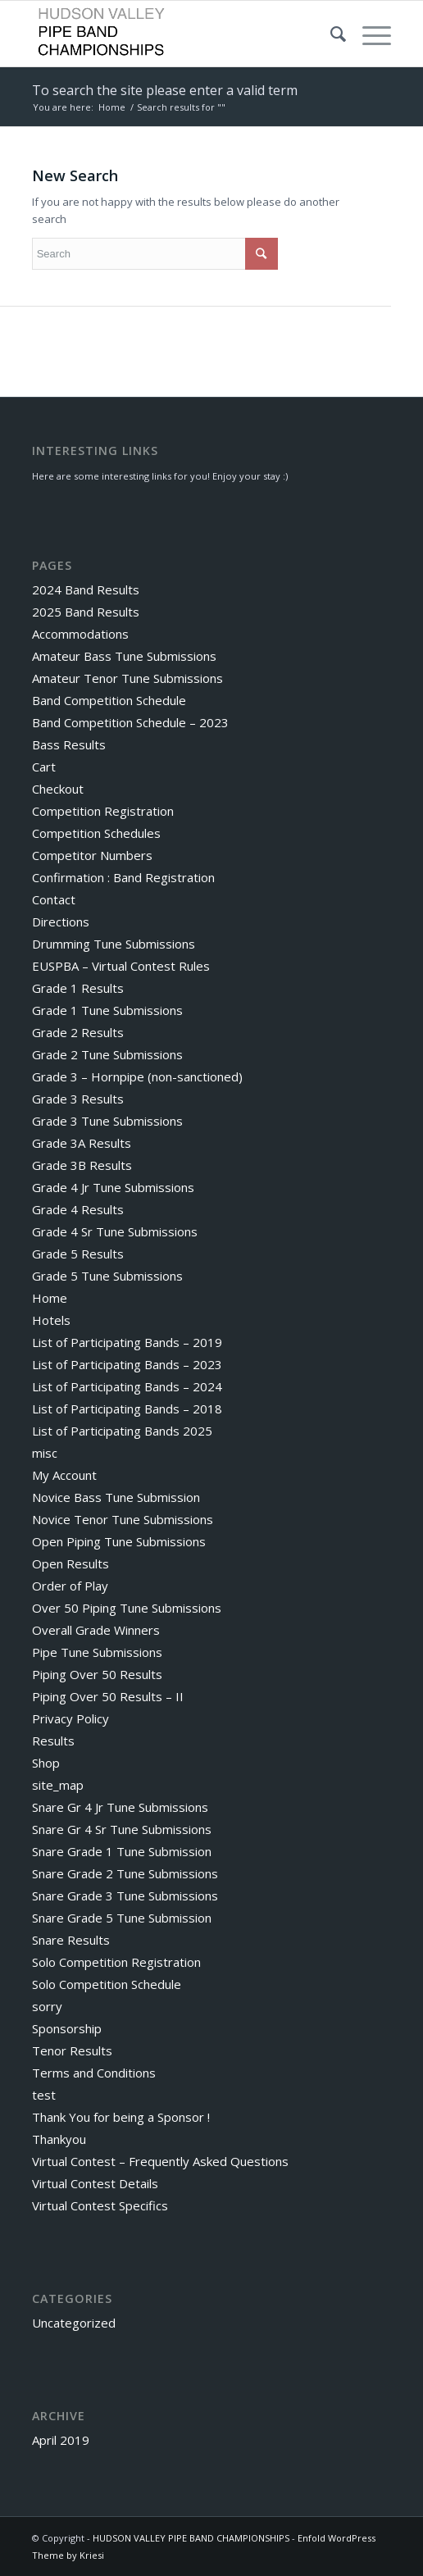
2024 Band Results (85, 589)
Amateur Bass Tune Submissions (124, 656)
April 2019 (60, 2440)
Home (111, 107)
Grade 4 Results (78, 1209)
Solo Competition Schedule (106, 1984)
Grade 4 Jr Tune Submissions (113, 1187)
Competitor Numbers (92, 855)
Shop (46, 1763)
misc (44, 1453)
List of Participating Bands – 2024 (127, 1386)
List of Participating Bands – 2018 (127, 1408)
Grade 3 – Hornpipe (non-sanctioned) (137, 1076)
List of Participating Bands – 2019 (127, 1342)
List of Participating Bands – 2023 (127, 1364)
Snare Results (71, 1940)
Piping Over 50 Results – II (108, 1696)
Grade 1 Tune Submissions (107, 1010)
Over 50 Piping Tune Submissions (126, 1608)
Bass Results (69, 744)
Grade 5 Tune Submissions (107, 1276)
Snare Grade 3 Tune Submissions (125, 1895)
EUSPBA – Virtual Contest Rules (121, 966)
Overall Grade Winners (96, 1630)
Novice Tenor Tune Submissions (122, 1519)
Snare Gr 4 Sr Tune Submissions (122, 1829)
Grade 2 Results (78, 1032)
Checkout (58, 789)
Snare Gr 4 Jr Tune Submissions (120, 1807)
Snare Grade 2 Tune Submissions (125, 1873)
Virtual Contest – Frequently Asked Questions (160, 2161)
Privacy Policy (70, 1718)
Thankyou (59, 2139)
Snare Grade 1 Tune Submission (122, 1851)
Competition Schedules (96, 833)
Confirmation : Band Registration (123, 877)
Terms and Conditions (94, 2072)
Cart (44, 766)
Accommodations (80, 634)
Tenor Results (72, 2050)
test (44, 2095)
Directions (60, 921)
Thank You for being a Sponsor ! (121, 2117)
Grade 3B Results (82, 1165)
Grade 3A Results (81, 1143)
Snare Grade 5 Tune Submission (122, 1917)
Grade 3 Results (78, 1098)
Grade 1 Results (78, 988)
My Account (64, 1475)
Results (53, 1740)
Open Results (70, 1563)
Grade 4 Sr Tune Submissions (115, 1231)
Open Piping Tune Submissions (119, 1541)
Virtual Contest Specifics (100, 2205)
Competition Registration (103, 811)
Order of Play (70, 1585)
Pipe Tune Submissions (97, 1652)
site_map (58, 1785)
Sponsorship (67, 2028)
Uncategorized (74, 2322)
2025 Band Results (85, 611)
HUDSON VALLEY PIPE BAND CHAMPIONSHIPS (191, 2538)
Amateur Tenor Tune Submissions (127, 678)
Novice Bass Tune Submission (116, 1497)
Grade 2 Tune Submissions (107, 1054)
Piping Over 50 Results (97, 1674)
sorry (47, 2006)
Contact (53, 899)
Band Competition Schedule (109, 700)
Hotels (51, 1320)
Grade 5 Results (78, 1253)
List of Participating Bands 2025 (122, 1430)
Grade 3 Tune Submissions (107, 1121)
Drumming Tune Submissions (113, 943)
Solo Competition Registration (116, 1962)
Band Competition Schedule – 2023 (130, 722)
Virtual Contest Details (95, 2183)
